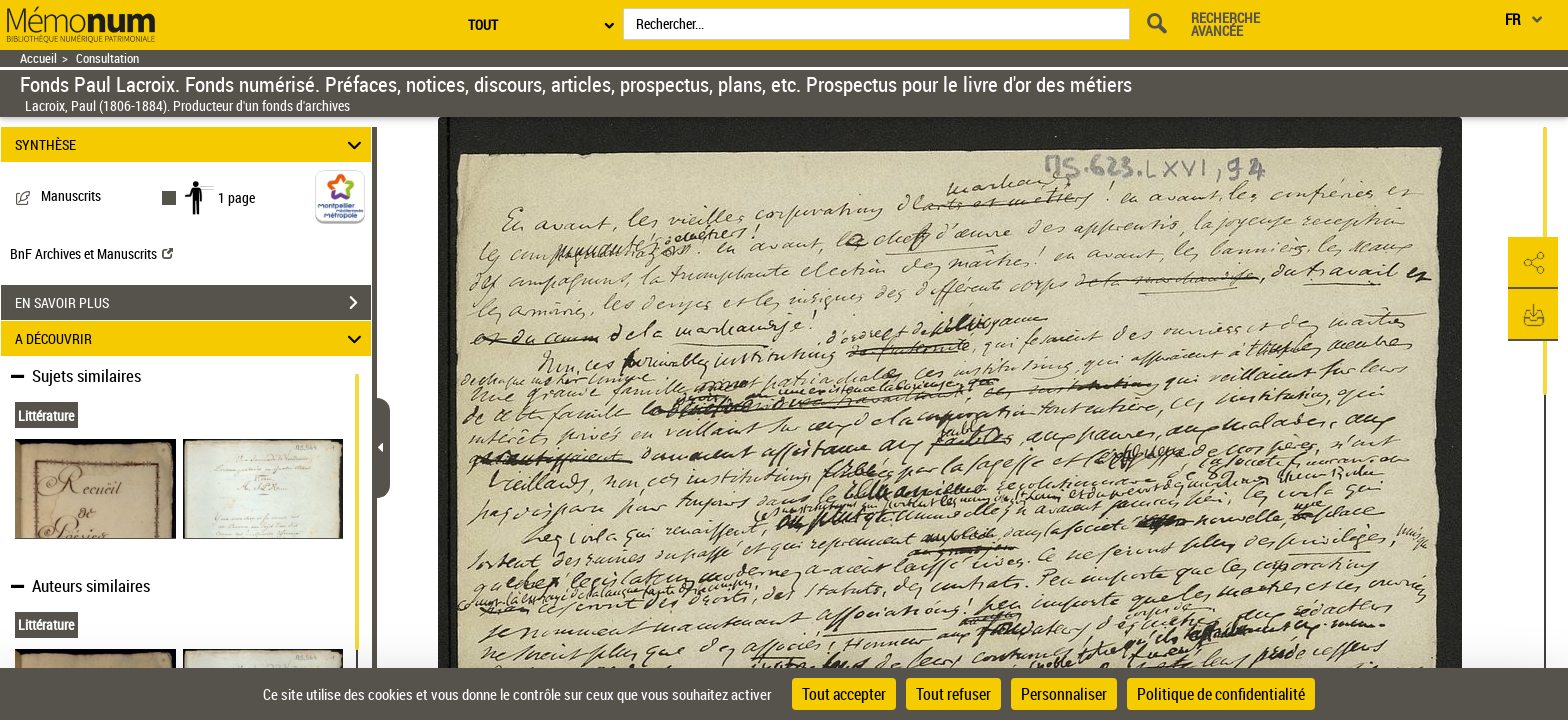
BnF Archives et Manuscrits (91, 253)
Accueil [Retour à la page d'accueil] (38, 58)
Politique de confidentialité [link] (1221, 694)
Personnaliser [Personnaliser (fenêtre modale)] (1064, 694)
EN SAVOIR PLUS (193, 303)
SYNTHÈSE (191, 144)
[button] (1533, 263)
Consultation (107, 58)
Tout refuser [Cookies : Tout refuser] (953, 694)
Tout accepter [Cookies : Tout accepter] (844, 694)
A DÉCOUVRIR (191, 338)
